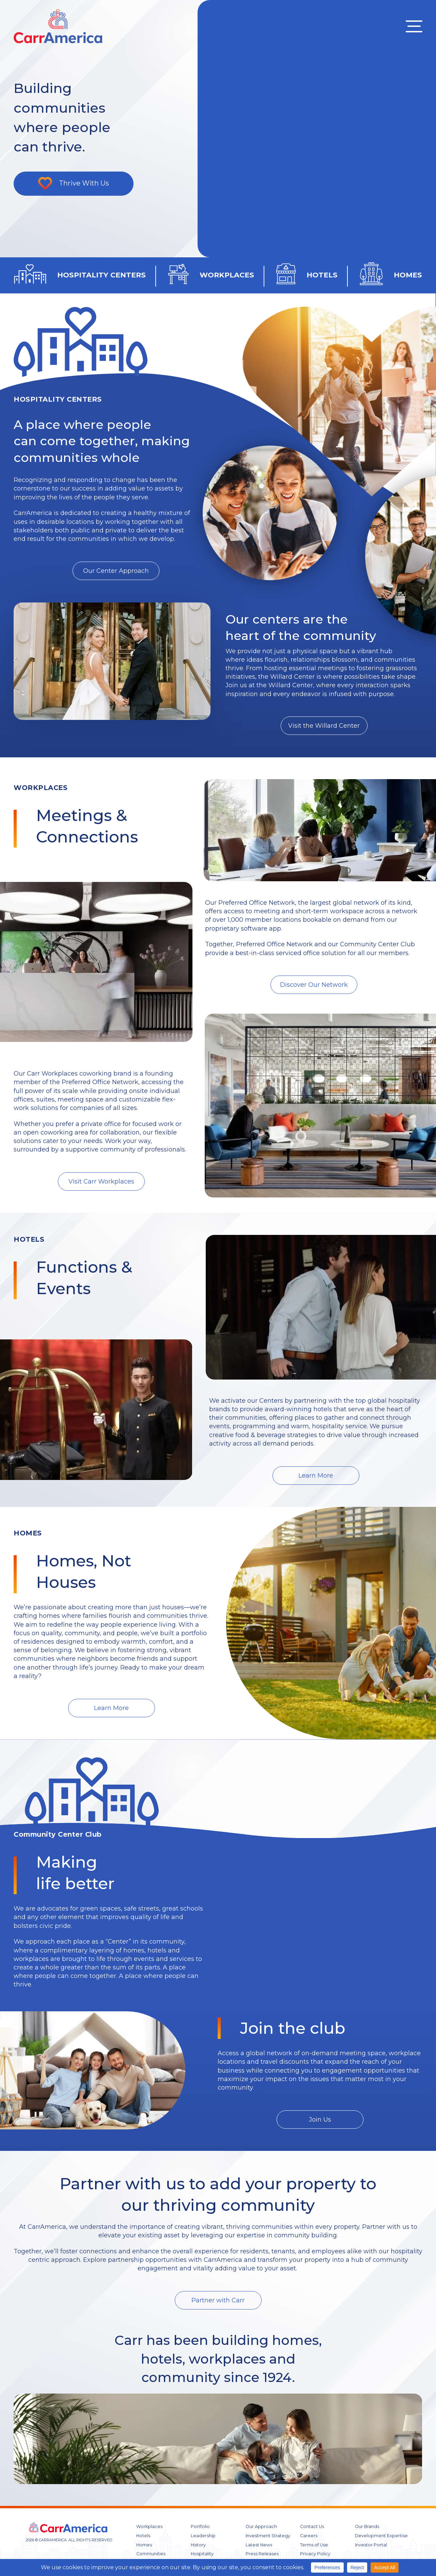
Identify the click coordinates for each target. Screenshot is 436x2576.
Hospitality (202, 2553)
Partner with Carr (218, 2300)
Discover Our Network (314, 984)
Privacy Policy (315, 2553)
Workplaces (149, 2526)
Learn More (315, 1475)
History (198, 2544)
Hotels (143, 2535)
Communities (151, 2553)
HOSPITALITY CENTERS (101, 275)
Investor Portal (371, 2544)
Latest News (259, 2544)
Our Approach (261, 2526)
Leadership (203, 2535)
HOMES (408, 275)
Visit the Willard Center (324, 725)
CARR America (58, 26)
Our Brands (367, 2526)
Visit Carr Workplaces (101, 1181)
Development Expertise (381, 2535)
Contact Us (312, 2526)
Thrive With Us (84, 183)
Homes (144, 2544)
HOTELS (322, 275)
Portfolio (200, 2526)
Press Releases (262, 2553)
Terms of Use (314, 2544)
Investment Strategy (268, 2535)
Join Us (320, 2119)
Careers (308, 2535)
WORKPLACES (227, 275)
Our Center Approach (116, 571)
